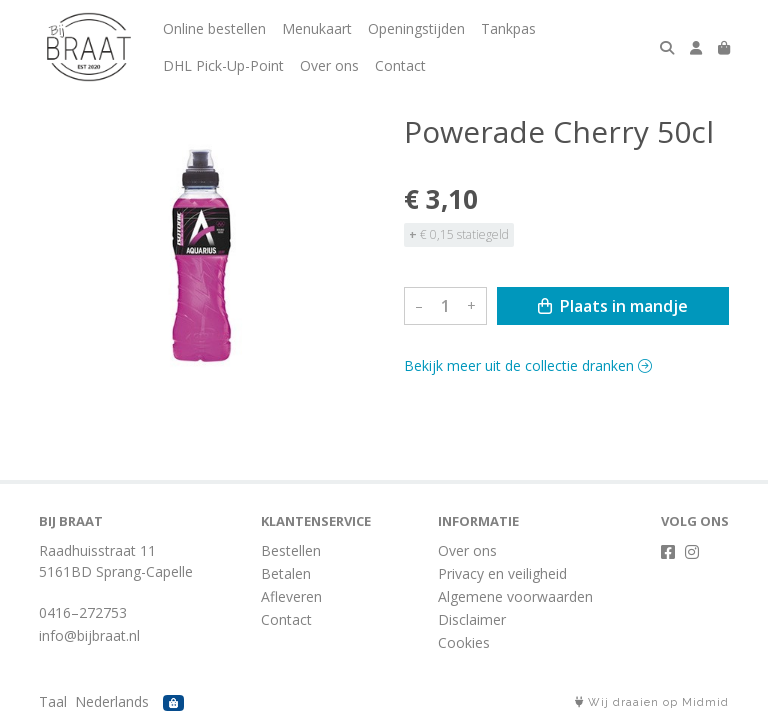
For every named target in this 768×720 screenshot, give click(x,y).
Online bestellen (214, 28)
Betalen (286, 573)
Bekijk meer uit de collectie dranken (528, 365)
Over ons (329, 65)
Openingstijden (416, 28)
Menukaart (317, 28)
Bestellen (291, 550)
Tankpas (508, 28)
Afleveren (291, 596)
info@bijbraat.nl (89, 635)
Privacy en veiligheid (502, 573)
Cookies (464, 642)
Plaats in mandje (613, 306)
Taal (53, 701)
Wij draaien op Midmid (652, 702)
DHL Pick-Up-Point (223, 65)
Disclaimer (472, 619)
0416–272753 (83, 612)
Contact (400, 65)
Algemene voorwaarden (515, 596)
